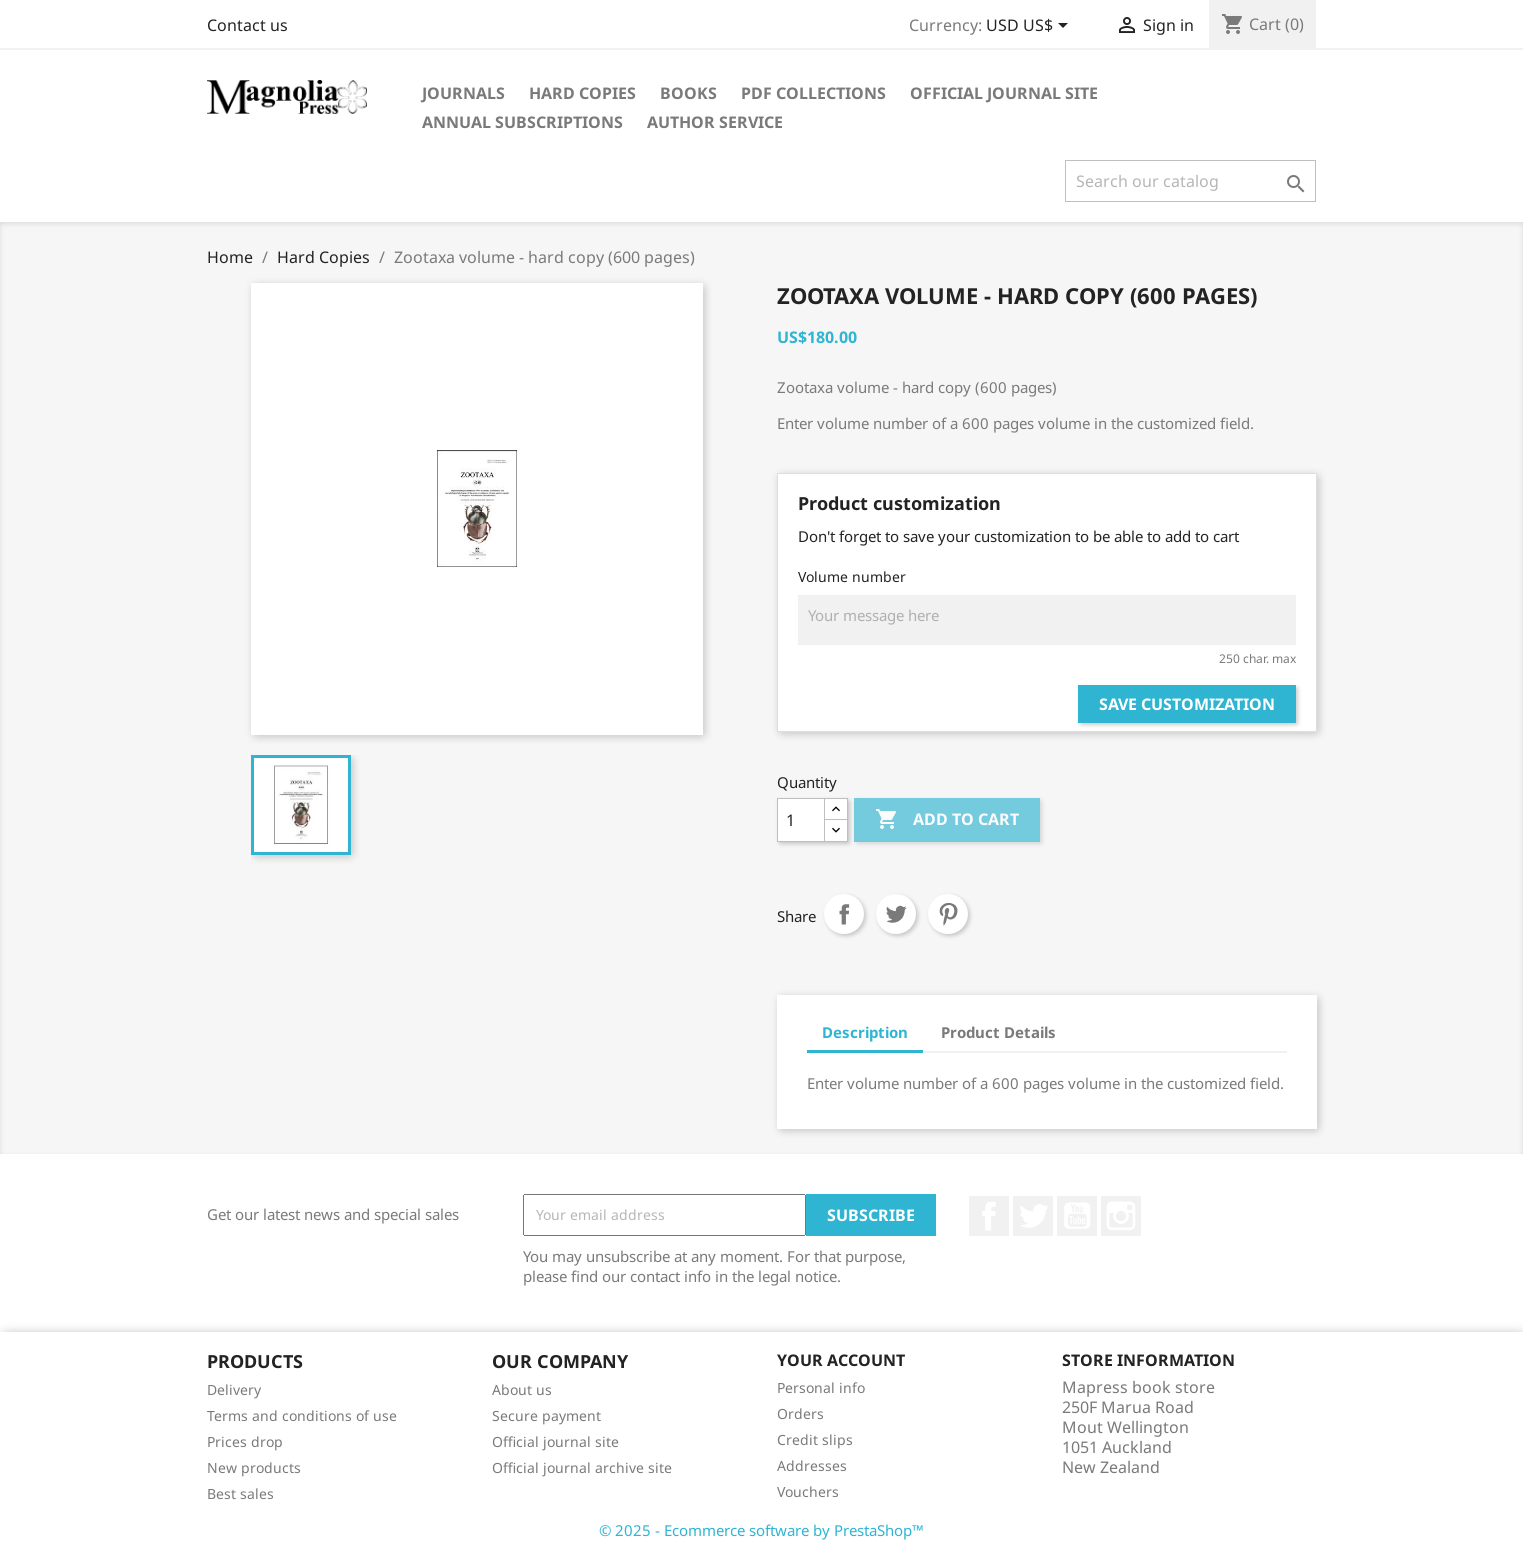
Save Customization (1187, 704)
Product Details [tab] (998, 1032)
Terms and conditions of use (302, 1415)
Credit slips (815, 1439)
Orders (800, 1413)
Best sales (240, 1493)
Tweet (896, 914)
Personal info (821, 1387)
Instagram (1121, 1216)
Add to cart (947, 820)
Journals (463, 93)
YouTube (1077, 1216)
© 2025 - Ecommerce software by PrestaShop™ (761, 1530)
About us (522, 1389)
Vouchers (808, 1491)
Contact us (247, 25)
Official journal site (1004, 93)
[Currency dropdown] (1030, 27)
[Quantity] (801, 820)
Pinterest (948, 914)
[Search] (1190, 181)
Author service (715, 122)
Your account (841, 1360)
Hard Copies (582, 93)
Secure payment (546, 1415)
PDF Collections (813, 93)
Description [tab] (865, 1032)
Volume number (852, 576)
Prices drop (245, 1441)
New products (254, 1467)
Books (688, 93)
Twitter (1033, 1216)
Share (844, 914)
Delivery (234, 1389)
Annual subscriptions (522, 122)
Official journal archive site (582, 1467)
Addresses (812, 1465)
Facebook (989, 1216)
